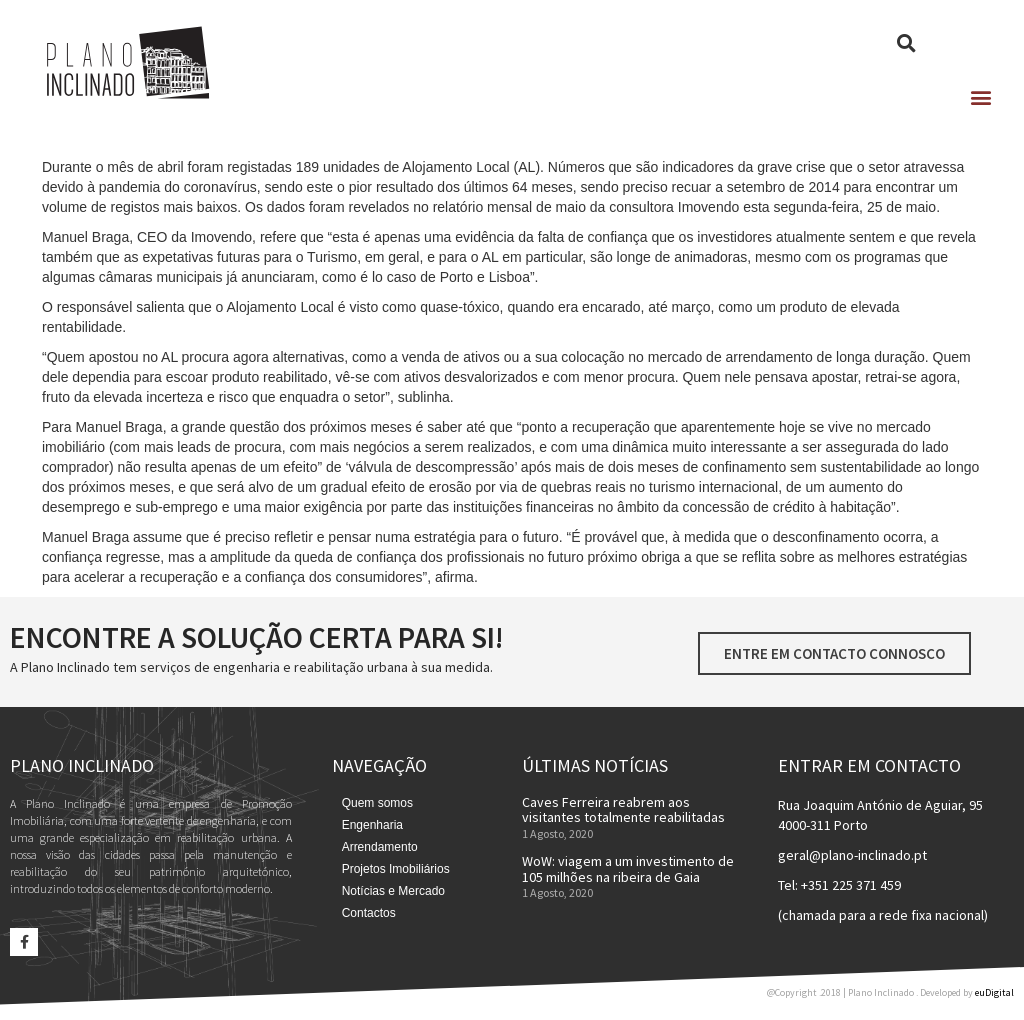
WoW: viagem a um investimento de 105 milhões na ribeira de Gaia (628, 868)
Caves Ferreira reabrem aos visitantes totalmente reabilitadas (623, 809)
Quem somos (377, 803)
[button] (980, 96)
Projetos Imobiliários (396, 869)
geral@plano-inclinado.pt (852, 855)
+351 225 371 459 (851, 885)
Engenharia (372, 825)
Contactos (369, 913)
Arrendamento (380, 847)
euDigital (994, 992)
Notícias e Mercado (393, 891)
